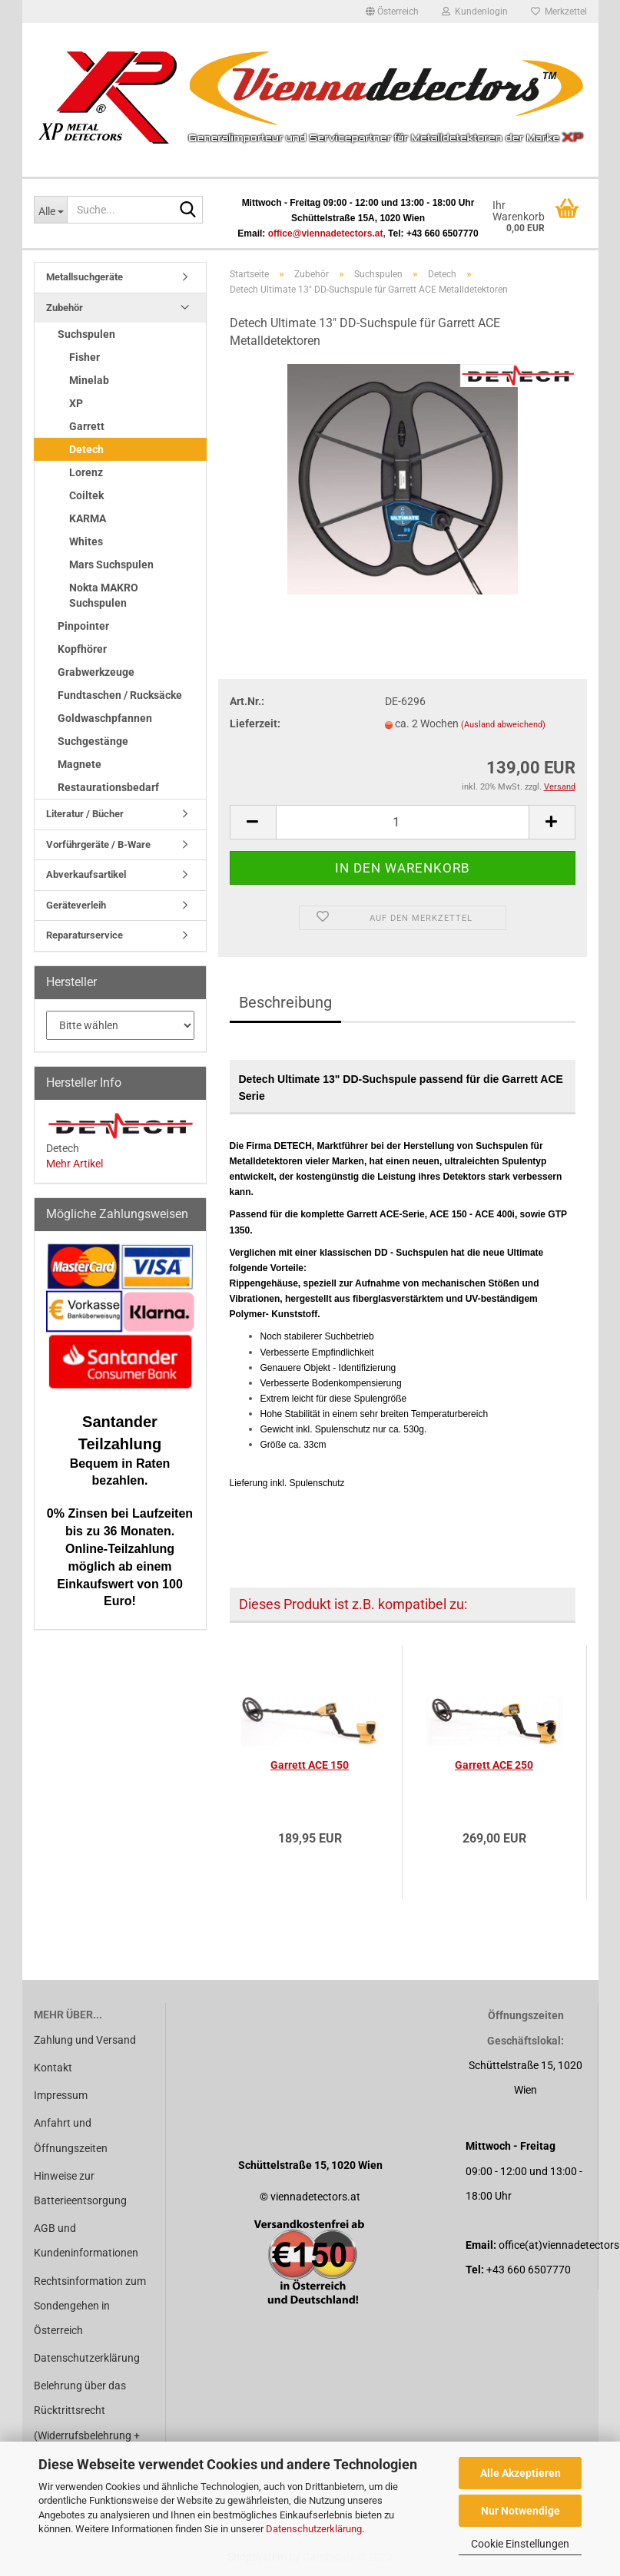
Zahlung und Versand (85, 2040)
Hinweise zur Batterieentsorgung (80, 2188)
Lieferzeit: (255, 723)
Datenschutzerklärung (314, 2529)
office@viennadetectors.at (325, 233)
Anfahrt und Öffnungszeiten (71, 2135)
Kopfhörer (82, 649)
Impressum (61, 2095)
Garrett (86, 426)
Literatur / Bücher (85, 813)
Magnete (79, 764)
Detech (86, 449)
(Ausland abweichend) (503, 725)
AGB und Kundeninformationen (86, 2240)
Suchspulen (86, 334)
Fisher (84, 357)
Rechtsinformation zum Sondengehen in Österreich (90, 2305)
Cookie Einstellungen (520, 2544)
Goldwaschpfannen (105, 718)
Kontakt (53, 2067)
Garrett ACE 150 (309, 1765)
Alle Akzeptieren (520, 2473)
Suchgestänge (93, 741)
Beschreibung (285, 1002)
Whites (86, 541)
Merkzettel (559, 11)
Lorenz (86, 472)
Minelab (89, 380)
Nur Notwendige (520, 2511)
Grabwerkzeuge (96, 672)
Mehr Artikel (74, 1163)
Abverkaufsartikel (86, 874)
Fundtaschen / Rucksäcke (120, 695)
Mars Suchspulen (111, 564)
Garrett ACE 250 (494, 1765)
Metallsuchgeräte (84, 277)
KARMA (87, 518)
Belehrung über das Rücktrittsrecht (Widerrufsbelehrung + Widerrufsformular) (87, 2422)
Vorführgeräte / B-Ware (98, 844)
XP (76, 403)
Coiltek (86, 495)
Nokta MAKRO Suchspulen (103, 595)
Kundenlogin (475, 11)
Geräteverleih (76, 905)
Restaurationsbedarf (108, 787)
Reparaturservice (84, 935)
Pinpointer (83, 626)
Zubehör (64, 307)
